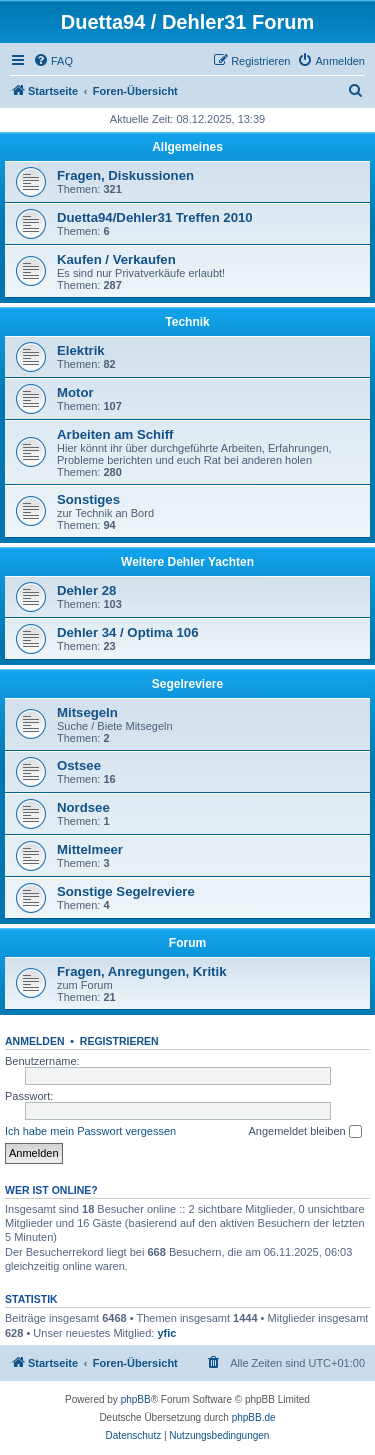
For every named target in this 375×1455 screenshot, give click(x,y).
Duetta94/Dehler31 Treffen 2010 (155, 217)
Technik (187, 322)
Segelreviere (187, 684)
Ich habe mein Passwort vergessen (90, 1131)
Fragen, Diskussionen (125, 175)
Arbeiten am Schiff (115, 434)
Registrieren (119, 1041)
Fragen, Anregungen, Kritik (142, 971)
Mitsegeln (87, 712)
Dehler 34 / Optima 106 (127, 632)
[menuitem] (53, 61)
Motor (75, 392)
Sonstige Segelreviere (126, 891)
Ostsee (79, 765)
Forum (187, 943)
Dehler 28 (86, 590)
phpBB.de (254, 1417)
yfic (166, 1333)
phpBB (136, 1399)
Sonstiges (88, 499)
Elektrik (81, 350)
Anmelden (35, 1041)
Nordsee (83, 807)
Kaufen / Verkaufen (116, 259)
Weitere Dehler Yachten (187, 562)
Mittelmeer (90, 849)
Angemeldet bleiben (304, 1132)
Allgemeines (187, 147)
